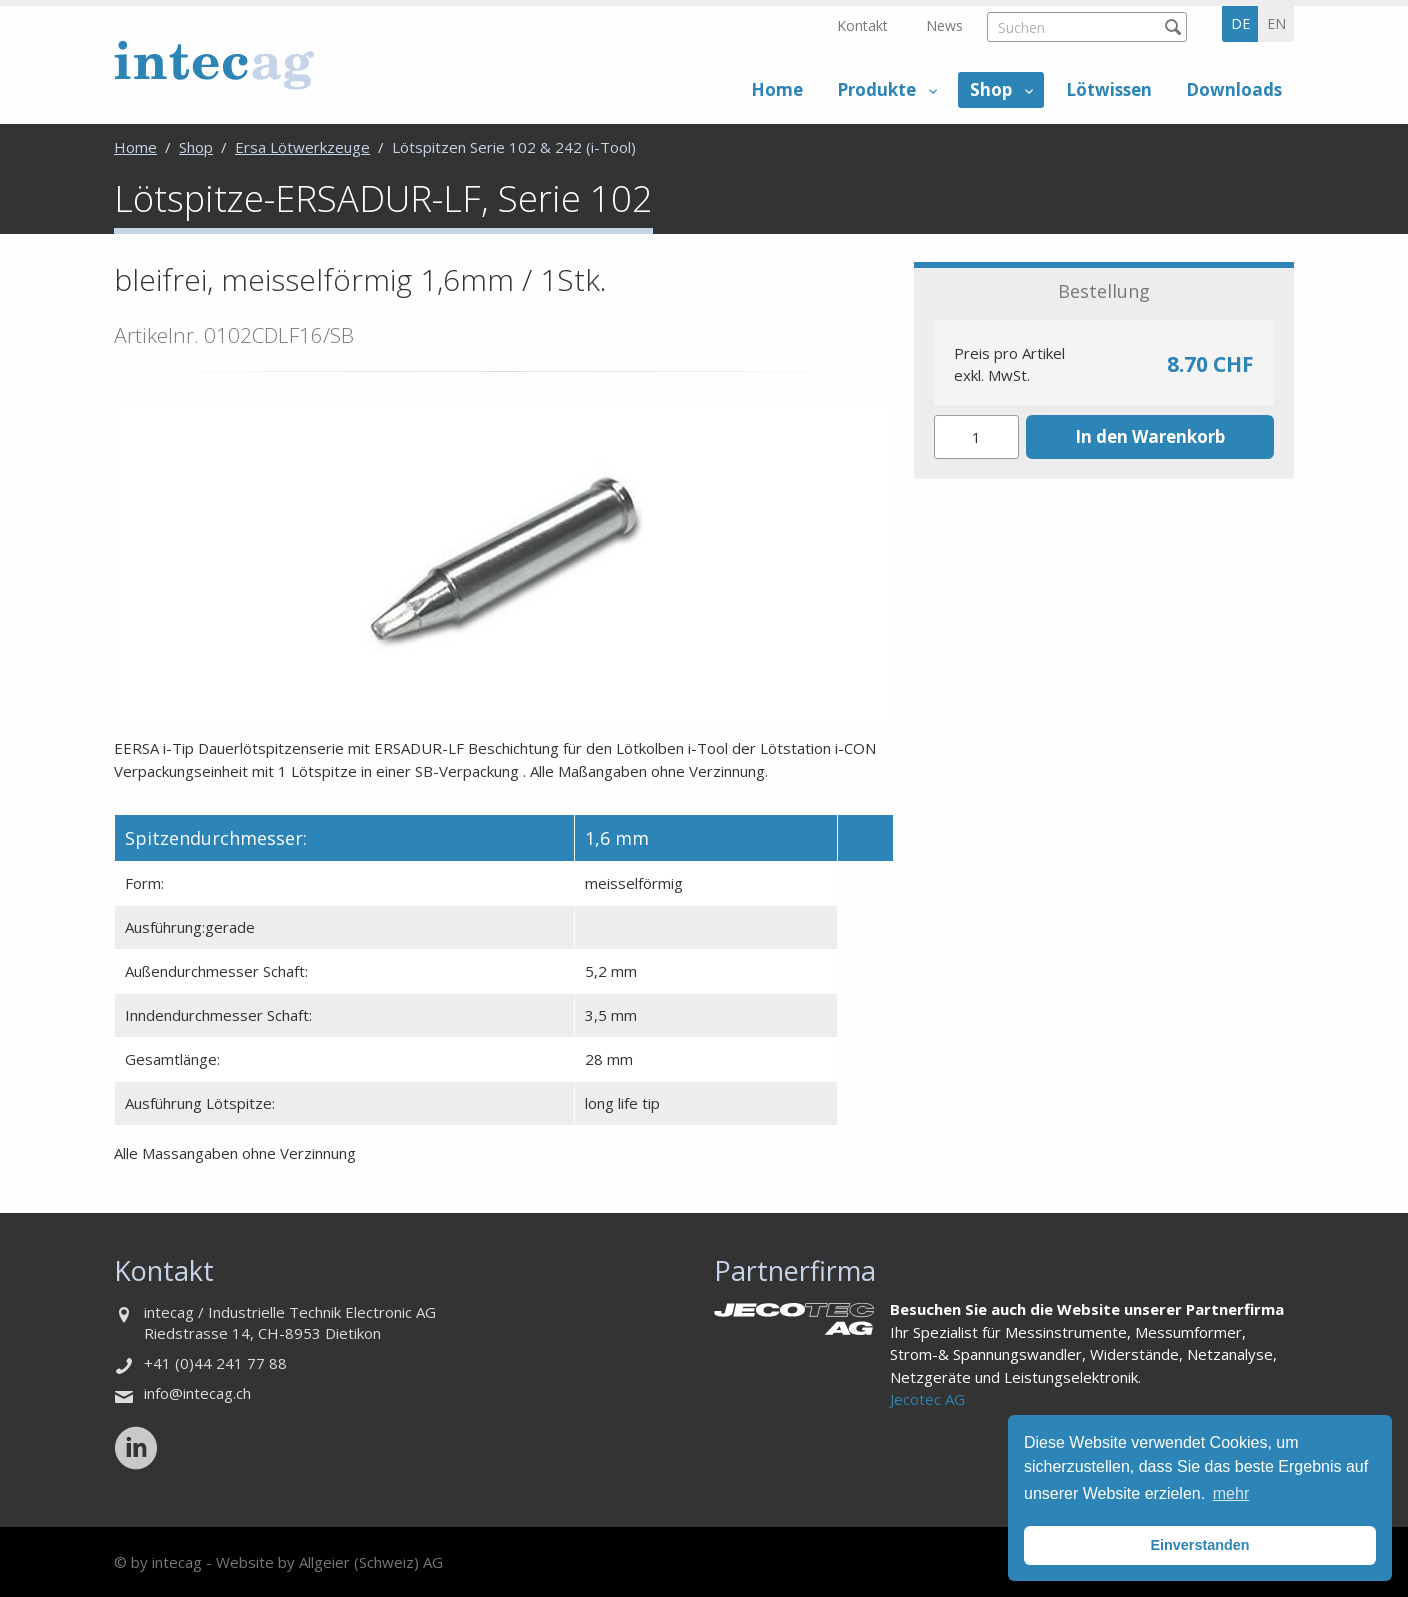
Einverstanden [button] (1199, 1545)
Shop (991, 89)
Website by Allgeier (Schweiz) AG (329, 1562)
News (944, 25)
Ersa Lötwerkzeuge (302, 147)
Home (777, 89)
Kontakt (862, 25)
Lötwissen (1109, 89)
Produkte (876, 89)
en (1276, 23)
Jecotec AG (927, 1399)
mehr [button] (1231, 1493)
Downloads (1234, 89)
